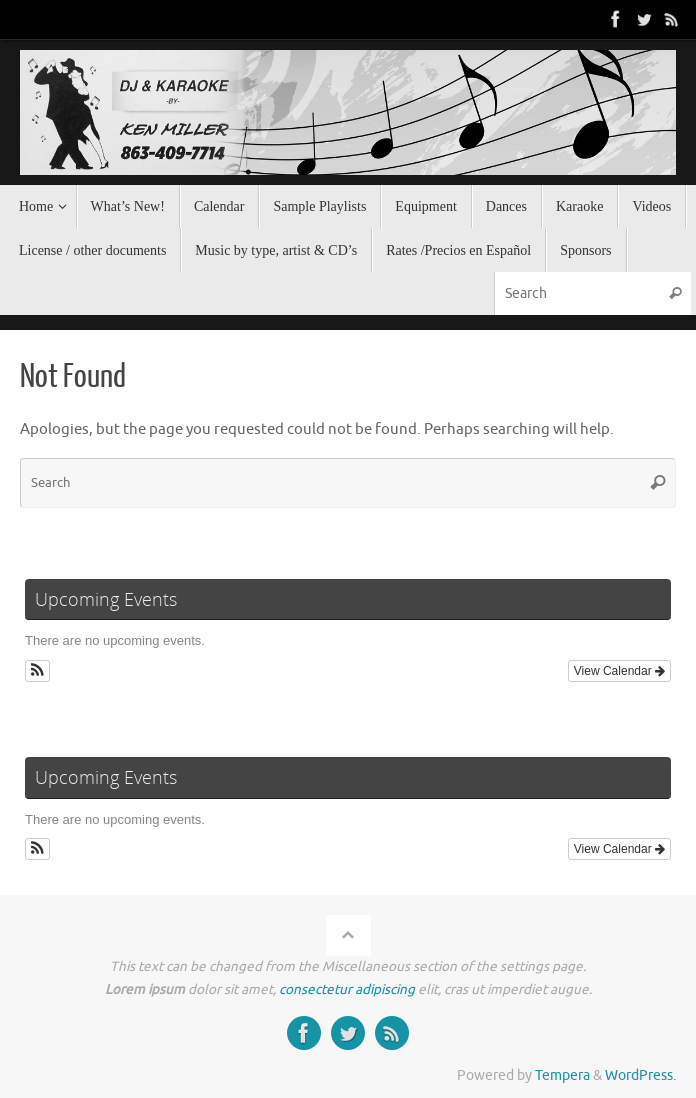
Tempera (562, 1075)
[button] (37, 671)
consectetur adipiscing (347, 989)
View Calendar (619, 671)
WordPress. (640, 1075)
